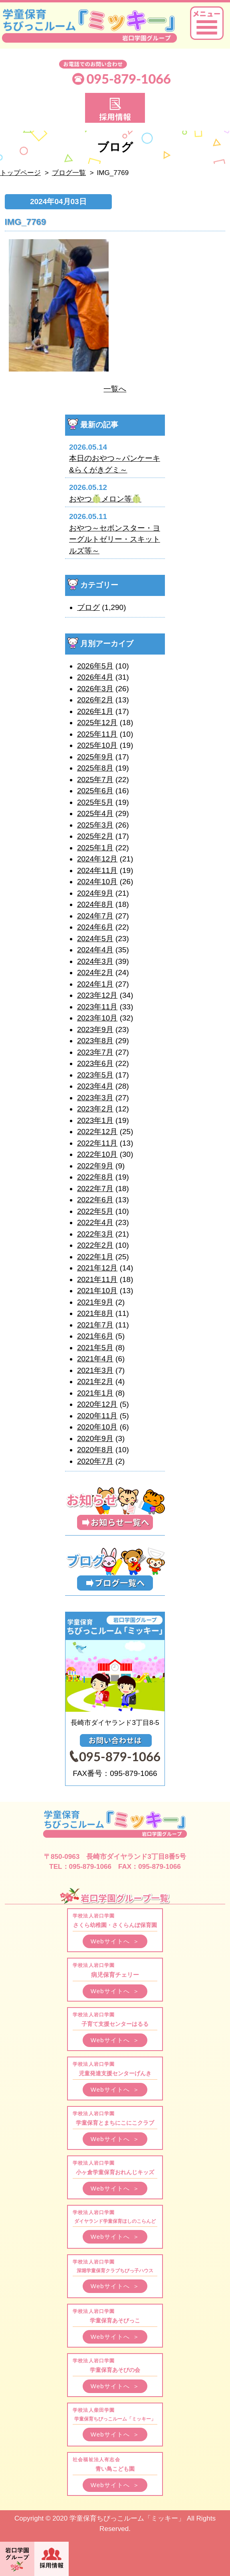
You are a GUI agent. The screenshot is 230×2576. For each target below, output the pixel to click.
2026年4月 (95, 677)
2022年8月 (95, 1177)
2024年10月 (97, 881)
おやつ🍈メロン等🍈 (105, 499)
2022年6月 (95, 1200)
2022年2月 (95, 1245)
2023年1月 (95, 1120)
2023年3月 (95, 1097)
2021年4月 (95, 1359)
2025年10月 (97, 745)
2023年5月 (95, 1075)
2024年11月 (97, 870)
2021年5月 (95, 1347)
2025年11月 (97, 734)
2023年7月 (95, 1052)
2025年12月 (97, 722)
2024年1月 (95, 984)
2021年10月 (97, 1290)
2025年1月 (95, 848)
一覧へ (114, 389)
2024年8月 (95, 904)
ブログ (88, 607)
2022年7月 (95, 1188)
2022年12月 (97, 1131)
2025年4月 (95, 813)
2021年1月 (95, 1393)
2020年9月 (95, 1438)
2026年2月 (95, 700)
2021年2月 (95, 1381)
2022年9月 (95, 1166)
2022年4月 (95, 1222)
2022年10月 (97, 1154)
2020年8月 (95, 1449)
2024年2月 (95, 972)
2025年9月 (95, 757)
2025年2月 (95, 836)
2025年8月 (95, 768)
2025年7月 (95, 779)
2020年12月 (97, 1404)
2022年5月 (95, 1211)
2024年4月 (95, 950)
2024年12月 (97, 859)
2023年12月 (97, 995)
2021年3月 (95, 1370)
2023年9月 (95, 1029)
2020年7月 (95, 1461)
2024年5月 (95, 938)
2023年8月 (95, 1040)
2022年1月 (95, 1257)
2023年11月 (97, 1007)
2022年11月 (97, 1143)
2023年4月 (95, 1086)
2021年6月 (95, 1336)
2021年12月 (97, 1268)
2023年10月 (97, 1018)
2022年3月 (95, 1234)
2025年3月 (95, 825)
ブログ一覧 (69, 173)
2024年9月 (95, 893)
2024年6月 (95, 927)
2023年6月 (95, 1063)
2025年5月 (95, 802)
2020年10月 (97, 1427)
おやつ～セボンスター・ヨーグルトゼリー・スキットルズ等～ (114, 539)
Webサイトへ (115, 1941)
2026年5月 (95, 666)
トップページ (20, 173)
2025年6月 (95, 791)
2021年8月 (95, 1313)
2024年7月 (95, 916)
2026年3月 (95, 688)
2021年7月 (95, 1325)
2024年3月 (95, 961)
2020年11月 (97, 1416)
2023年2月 (95, 1109)
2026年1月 (95, 711)
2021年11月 (97, 1279)
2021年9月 (95, 1302)
